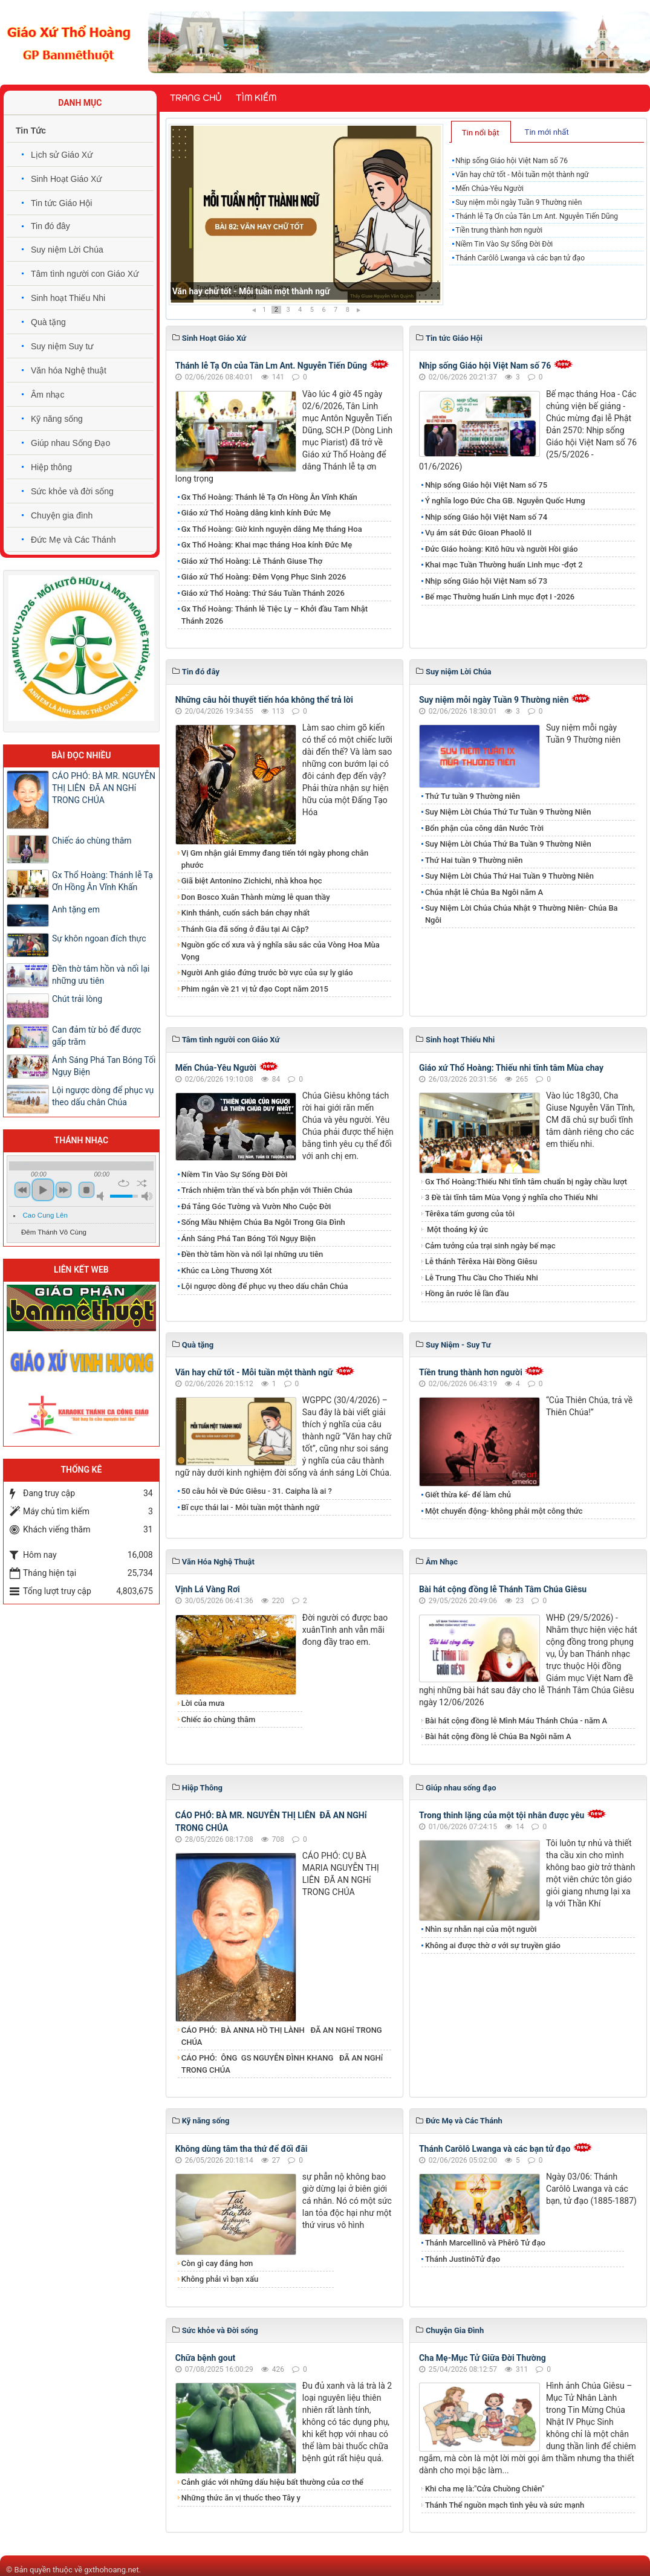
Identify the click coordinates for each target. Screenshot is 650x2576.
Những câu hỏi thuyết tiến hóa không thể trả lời (264, 700)
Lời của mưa (203, 1703)
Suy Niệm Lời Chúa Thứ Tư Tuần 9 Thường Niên (508, 811)
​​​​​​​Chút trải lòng (78, 999)
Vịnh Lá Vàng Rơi (207, 1589)
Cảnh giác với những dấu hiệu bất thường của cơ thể (274, 2482)
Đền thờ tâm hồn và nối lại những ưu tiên (252, 1254)
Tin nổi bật (480, 132)
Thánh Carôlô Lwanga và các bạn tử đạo (520, 258)
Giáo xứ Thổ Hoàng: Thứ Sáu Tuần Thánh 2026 (263, 593)
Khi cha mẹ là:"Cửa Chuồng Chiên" (484, 2488)
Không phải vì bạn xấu (219, 2279)
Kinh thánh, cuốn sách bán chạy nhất (245, 912)
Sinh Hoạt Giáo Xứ (66, 179)
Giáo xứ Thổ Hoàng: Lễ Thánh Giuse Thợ (251, 561)
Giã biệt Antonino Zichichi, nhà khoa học (251, 880)
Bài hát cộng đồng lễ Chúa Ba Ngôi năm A (498, 1736)
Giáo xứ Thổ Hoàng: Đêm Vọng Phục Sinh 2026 (263, 576)
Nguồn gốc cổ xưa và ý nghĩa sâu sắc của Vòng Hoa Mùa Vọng (280, 950)
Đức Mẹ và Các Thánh (73, 539)
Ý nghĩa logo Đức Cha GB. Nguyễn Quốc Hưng (505, 500)
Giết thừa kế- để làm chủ (468, 1494)
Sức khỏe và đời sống (72, 491)
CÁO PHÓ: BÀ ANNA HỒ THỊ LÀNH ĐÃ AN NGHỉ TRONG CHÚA (281, 2036)
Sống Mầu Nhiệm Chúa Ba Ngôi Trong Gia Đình (263, 1222)
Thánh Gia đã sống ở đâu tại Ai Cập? (245, 929)
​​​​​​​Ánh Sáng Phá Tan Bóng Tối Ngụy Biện (248, 1238)
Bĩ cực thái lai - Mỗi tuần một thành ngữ (250, 1507)
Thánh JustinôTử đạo (462, 2259)
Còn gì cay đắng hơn (217, 2263)
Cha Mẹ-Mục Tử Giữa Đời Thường (482, 2358)
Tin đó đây (50, 226)
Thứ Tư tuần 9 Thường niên (473, 796)
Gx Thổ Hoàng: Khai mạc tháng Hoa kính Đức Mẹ (266, 544)
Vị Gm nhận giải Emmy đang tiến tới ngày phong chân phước (275, 859)
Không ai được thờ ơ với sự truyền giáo (493, 1945)
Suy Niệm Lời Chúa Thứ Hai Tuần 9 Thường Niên (509, 875)
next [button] (63, 1189)
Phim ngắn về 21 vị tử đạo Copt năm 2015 (254, 988)
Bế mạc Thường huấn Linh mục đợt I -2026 (499, 596)
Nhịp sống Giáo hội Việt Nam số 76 (238, 291)
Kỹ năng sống (57, 419)
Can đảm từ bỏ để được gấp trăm (96, 1036)
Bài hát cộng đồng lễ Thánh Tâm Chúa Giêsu (503, 1589)
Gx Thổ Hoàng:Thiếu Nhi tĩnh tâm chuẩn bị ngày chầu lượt (526, 1181)
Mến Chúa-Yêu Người (489, 188)
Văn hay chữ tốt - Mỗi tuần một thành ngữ (522, 174)
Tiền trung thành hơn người (498, 230)
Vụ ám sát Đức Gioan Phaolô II (478, 532)
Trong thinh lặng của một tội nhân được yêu (501, 1815)
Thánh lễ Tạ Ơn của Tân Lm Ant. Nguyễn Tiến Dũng (536, 216)
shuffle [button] (141, 1183)
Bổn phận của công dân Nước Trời (484, 828)
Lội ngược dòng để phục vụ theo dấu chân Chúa (264, 1286)
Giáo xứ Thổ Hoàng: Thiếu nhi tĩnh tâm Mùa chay (511, 1068)
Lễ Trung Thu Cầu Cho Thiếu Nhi (481, 1277)
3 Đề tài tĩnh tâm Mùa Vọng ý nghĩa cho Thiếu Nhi (511, 1197)
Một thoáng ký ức (456, 1229)
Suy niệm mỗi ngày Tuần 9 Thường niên (518, 202)
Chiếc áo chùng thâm (218, 1719)
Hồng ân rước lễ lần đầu (467, 1293)
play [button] (43, 1190)
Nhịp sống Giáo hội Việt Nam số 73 (486, 581)
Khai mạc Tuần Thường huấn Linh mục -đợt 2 (504, 564)
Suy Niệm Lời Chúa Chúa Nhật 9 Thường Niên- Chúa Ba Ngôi (521, 914)
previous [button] (22, 1189)
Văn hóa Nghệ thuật (68, 370)
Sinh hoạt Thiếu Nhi (68, 298)
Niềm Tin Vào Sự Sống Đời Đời (504, 244)
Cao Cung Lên (45, 1215)
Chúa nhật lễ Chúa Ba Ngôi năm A (484, 892)
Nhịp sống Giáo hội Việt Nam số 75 (486, 484)
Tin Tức (31, 130)
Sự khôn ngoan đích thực (99, 938)
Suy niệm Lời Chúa (67, 249)
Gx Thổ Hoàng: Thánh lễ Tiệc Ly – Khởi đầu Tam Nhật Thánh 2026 (274, 614)
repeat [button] (123, 1183)
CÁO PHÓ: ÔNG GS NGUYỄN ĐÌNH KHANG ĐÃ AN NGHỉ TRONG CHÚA (282, 2063)
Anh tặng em (76, 909)
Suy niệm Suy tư (62, 346)
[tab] (481, 132)
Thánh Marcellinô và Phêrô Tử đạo (485, 2242)
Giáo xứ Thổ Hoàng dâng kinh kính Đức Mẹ (256, 512)
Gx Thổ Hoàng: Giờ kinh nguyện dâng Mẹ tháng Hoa (271, 529)
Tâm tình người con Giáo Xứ (84, 274)
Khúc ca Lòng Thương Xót (226, 1270)
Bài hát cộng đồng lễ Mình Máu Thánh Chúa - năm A (516, 1720)
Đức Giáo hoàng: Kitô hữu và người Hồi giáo (501, 549)
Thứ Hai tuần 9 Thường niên (474, 860)
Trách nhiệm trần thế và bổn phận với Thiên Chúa (267, 1190)
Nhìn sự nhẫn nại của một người (481, 1929)
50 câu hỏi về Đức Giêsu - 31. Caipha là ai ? (256, 1491)
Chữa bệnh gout (205, 2358)
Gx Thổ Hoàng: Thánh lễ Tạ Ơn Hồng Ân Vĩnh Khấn (269, 497)
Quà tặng (48, 322)
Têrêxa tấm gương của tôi (470, 1213)
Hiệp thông (51, 467)
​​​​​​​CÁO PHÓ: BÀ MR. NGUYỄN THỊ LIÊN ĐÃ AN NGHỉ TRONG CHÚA (103, 788)
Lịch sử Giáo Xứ (62, 155)
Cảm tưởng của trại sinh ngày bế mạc (490, 1245)
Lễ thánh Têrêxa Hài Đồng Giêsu (481, 1261)
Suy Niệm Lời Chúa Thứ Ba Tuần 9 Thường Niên (508, 843)
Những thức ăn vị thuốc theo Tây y (241, 2497)
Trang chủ (195, 97)
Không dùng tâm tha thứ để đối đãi (241, 2149)
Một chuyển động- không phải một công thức (504, 1511)
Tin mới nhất (547, 132)
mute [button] (102, 1196)
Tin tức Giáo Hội (61, 203)
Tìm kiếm (256, 97)
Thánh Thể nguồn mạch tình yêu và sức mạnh (504, 2505)
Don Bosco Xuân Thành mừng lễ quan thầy (255, 897)
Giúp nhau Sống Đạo (70, 443)
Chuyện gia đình (62, 515)
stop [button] (86, 1189)
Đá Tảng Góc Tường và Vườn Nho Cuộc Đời (256, 1206)
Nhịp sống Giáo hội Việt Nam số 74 (486, 516)
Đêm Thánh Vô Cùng (53, 1232)
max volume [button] (146, 1196)
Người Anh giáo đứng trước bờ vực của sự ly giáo (267, 972)
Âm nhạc (47, 394)
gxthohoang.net (111, 2569)
